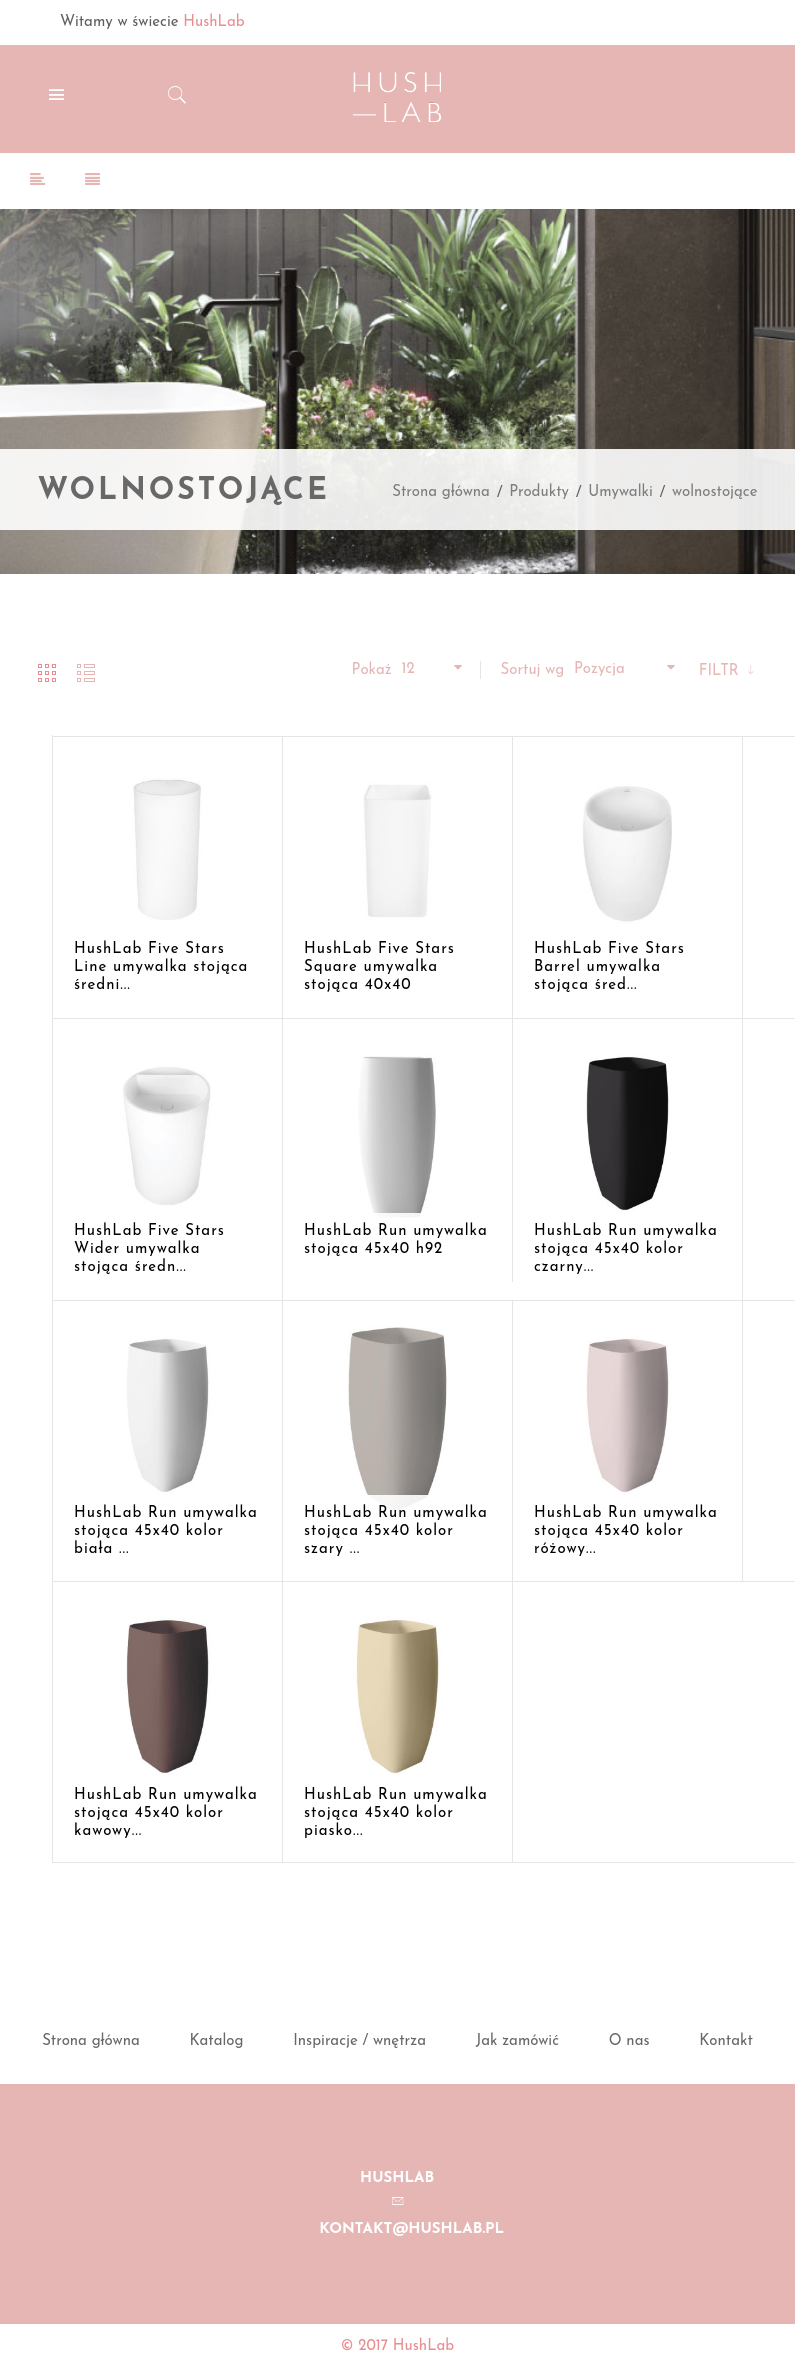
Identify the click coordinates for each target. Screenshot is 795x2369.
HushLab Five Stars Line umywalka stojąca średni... (161, 967)
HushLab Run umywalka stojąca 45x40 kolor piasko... (396, 1813)
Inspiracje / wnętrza (359, 2041)
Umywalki (620, 492)
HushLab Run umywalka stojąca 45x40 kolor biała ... (166, 1531)
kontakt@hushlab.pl (411, 2229)
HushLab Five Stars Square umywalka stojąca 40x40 (379, 967)
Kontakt (726, 2041)
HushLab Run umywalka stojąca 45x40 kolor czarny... (626, 1249)
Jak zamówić (517, 2041)
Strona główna (441, 492)
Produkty (539, 492)
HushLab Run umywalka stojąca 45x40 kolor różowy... (626, 1531)
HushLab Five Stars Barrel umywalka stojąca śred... (609, 967)
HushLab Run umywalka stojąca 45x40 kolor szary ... (396, 1531)
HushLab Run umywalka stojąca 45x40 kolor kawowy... (166, 1813)
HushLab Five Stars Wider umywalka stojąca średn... (149, 1249)
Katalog (217, 2041)
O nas (629, 2041)
